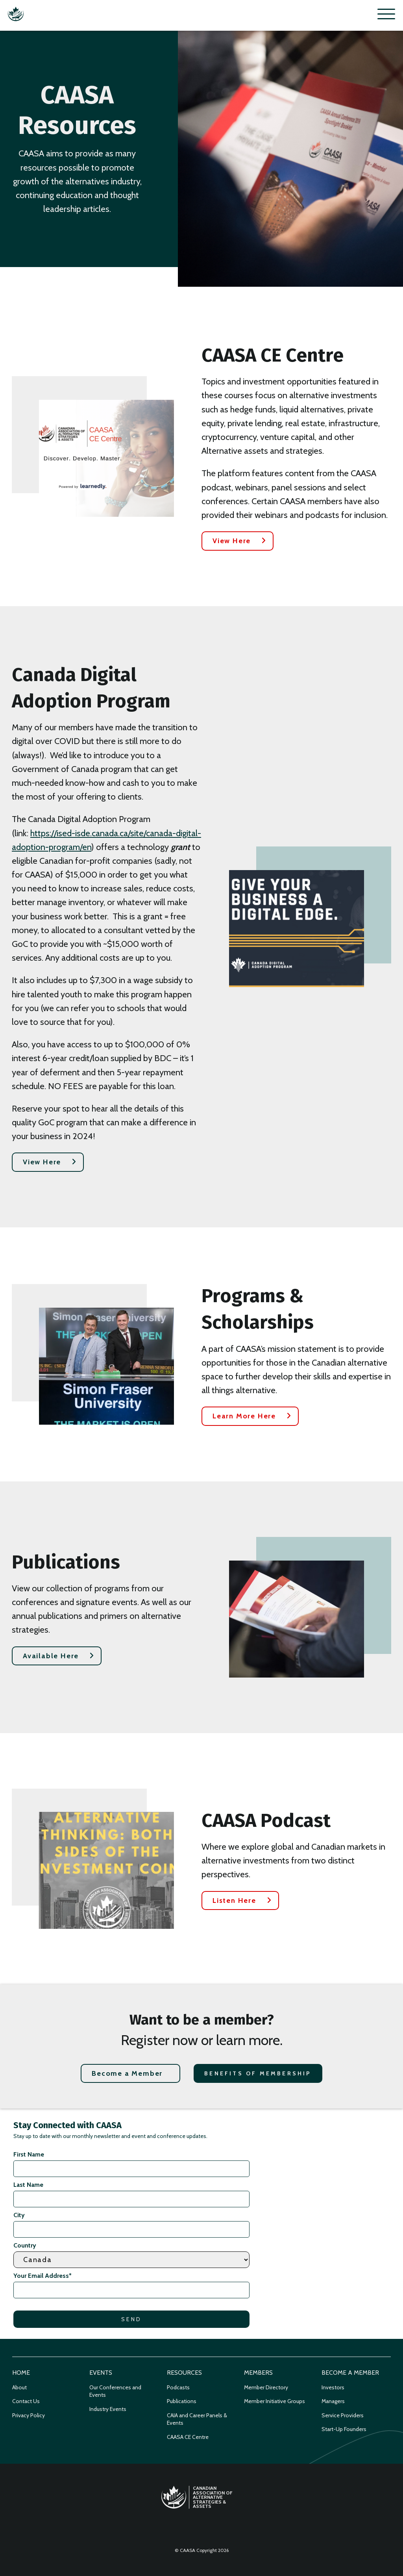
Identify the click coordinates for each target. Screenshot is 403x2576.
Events (100, 2372)
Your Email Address (42, 2275)
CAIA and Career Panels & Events (197, 2419)
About (19, 2387)
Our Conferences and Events (115, 2391)
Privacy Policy (28, 2415)
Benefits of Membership (257, 2073)
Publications (181, 2401)
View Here (232, 540)
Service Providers (343, 2415)
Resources (184, 2372)
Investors (333, 2387)
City (19, 2215)
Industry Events (107, 2409)
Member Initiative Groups (274, 2401)
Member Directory (266, 2387)
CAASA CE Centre (188, 2437)
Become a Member (127, 2073)
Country (24, 2245)
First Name (28, 2154)
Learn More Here (244, 1416)
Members (258, 2372)
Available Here (51, 1656)
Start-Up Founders (344, 2429)
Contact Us (26, 2401)
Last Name (28, 2184)
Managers (333, 2401)
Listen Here (234, 1900)
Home (21, 2372)
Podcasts (178, 2387)
